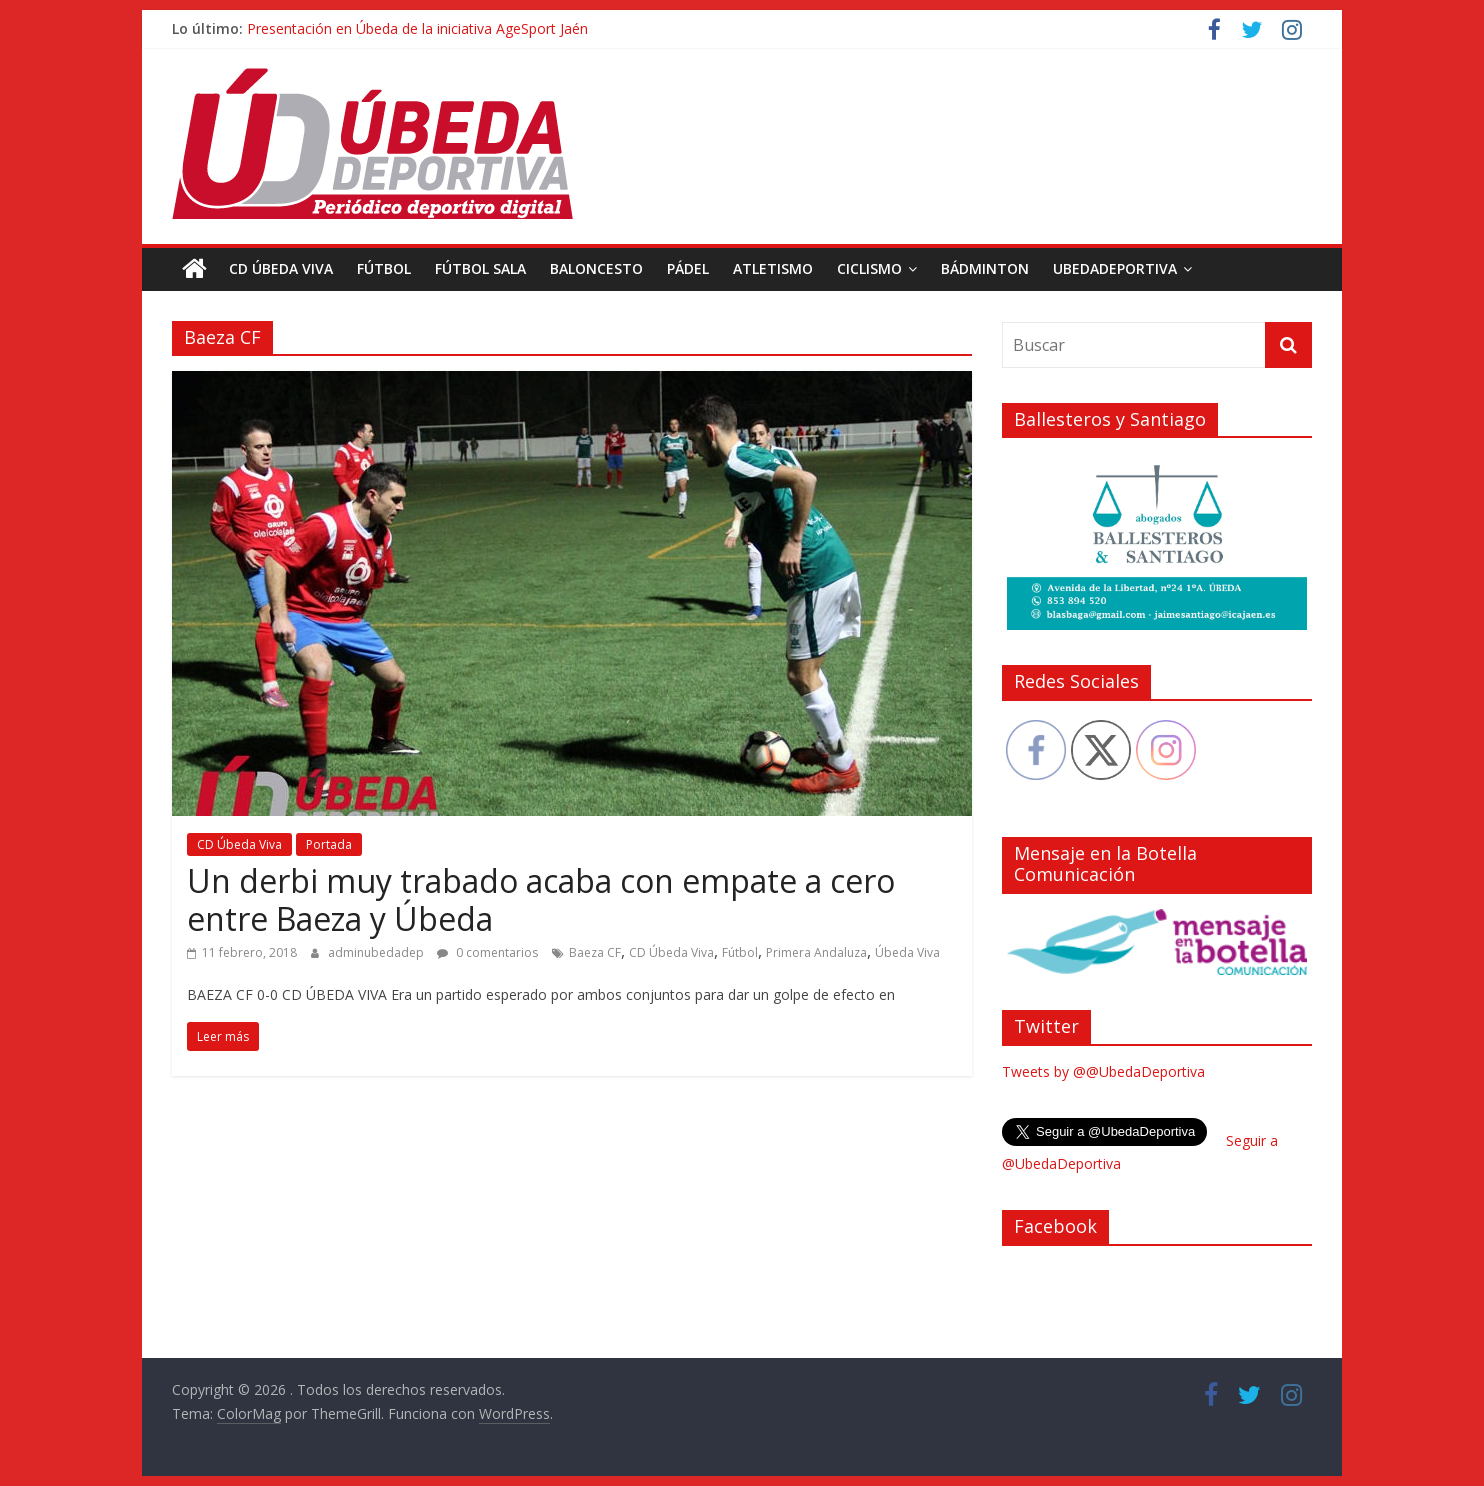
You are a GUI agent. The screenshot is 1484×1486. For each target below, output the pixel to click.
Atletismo (773, 268)
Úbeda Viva (907, 952)
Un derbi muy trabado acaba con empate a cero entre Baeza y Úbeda (541, 899)
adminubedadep (377, 952)
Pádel (688, 268)
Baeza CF (595, 952)
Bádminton (985, 268)
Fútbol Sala (480, 268)
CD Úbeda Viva (281, 268)
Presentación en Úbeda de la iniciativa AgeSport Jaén (417, 28)
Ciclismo (869, 268)
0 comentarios (487, 952)
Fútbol (384, 268)
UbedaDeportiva (1115, 268)
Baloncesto (596, 268)
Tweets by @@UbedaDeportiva (1103, 1071)
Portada (329, 844)
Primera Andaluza (816, 952)
